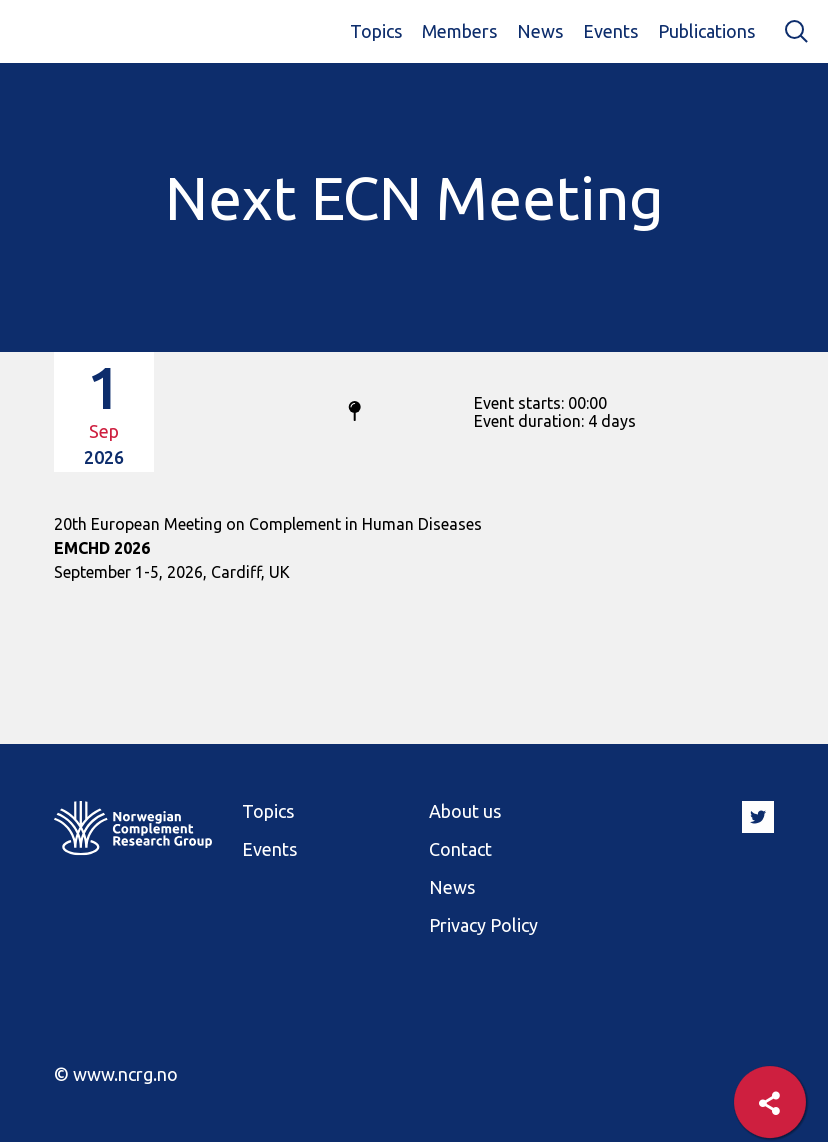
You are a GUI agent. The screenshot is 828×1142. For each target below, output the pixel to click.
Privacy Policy (483, 925)
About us (465, 811)
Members (459, 31)
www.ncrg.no (125, 1074)
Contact (460, 849)
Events (610, 31)
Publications (706, 31)
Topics (376, 31)
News (540, 31)
